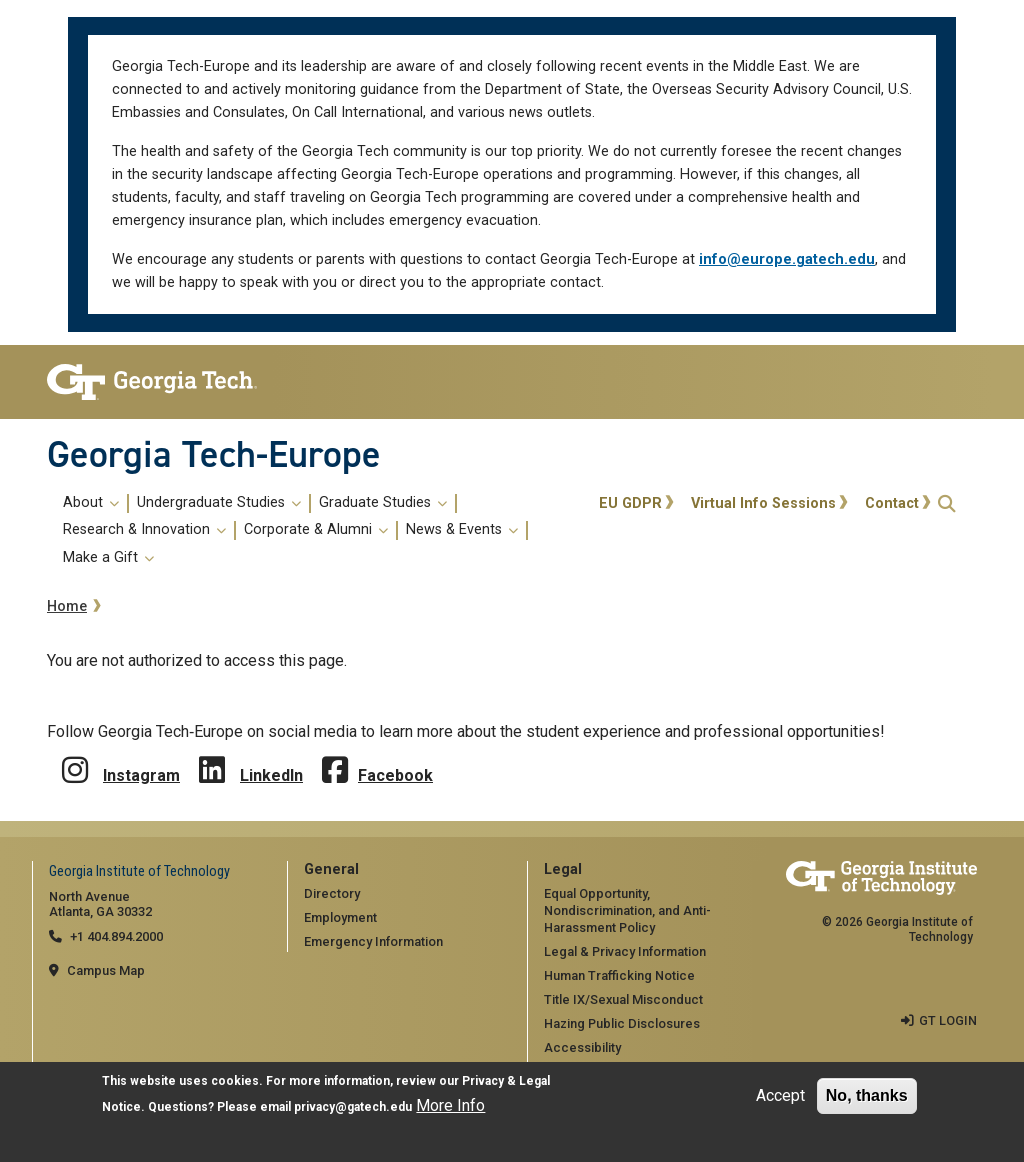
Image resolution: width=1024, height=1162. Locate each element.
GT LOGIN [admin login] (948, 1020)
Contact (892, 503)
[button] (947, 503)
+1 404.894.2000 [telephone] (116, 936)
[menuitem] (319, 531)
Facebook (395, 775)
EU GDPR (630, 503)
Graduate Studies (383, 503)
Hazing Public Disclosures (622, 1023)
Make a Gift (108, 558)
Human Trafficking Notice (619, 975)
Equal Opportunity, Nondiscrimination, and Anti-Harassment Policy (627, 910)
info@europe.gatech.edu (787, 259)
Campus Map (106, 970)
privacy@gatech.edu (353, 1108)
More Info (450, 1106)
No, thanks (867, 1096)
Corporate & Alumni (316, 530)
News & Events (462, 530)
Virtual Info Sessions (763, 503)
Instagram (141, 775)
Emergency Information (373, 941)
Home (67, 606)
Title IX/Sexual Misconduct (623, 999)
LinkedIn (271, 775)
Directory (332, 893)
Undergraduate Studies (219, 503)
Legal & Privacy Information (625, 951)
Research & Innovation (144, 530)
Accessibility (582, 1047)
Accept (780, 1096)
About (91, 503)
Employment (340, 917)
